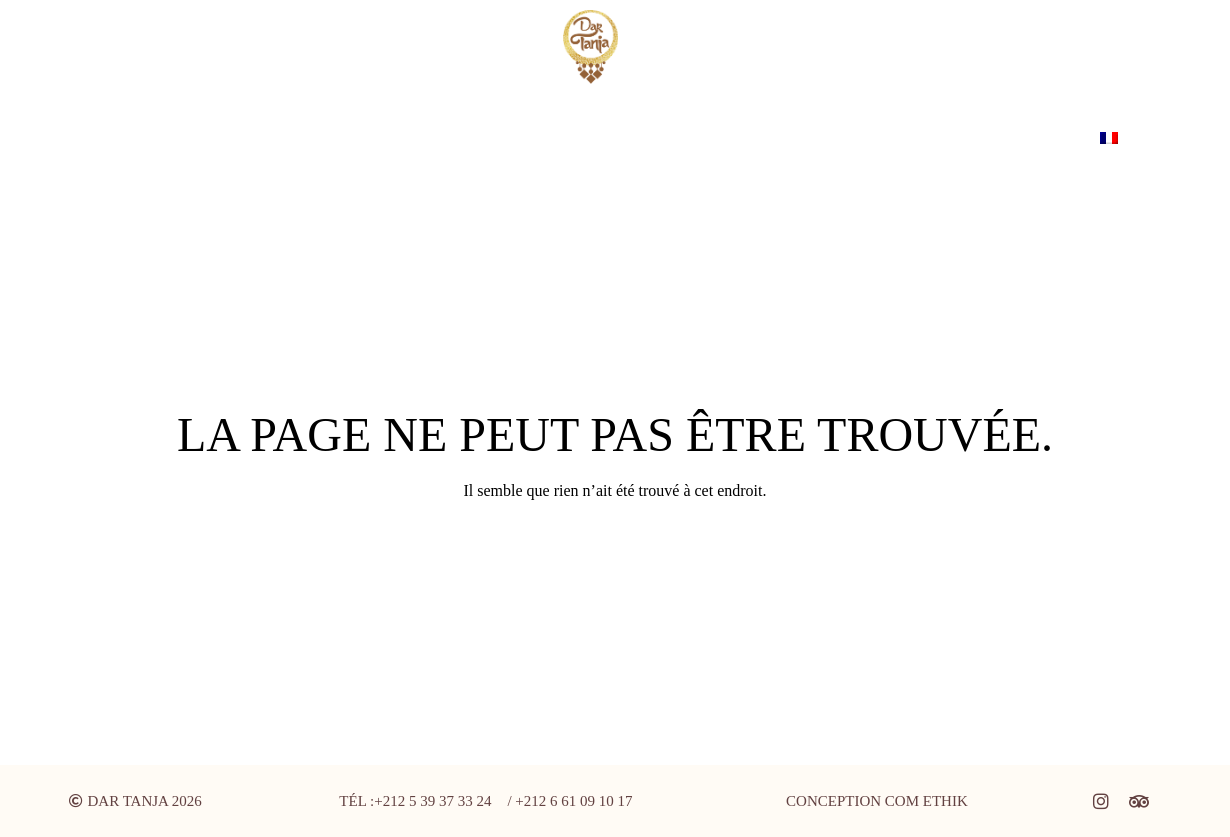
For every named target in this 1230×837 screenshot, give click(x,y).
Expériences (914, 138)
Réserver (1031, 138)
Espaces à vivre (173, 138)
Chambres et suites (356, 138)
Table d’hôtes (776, 138)
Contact (590, 138)
